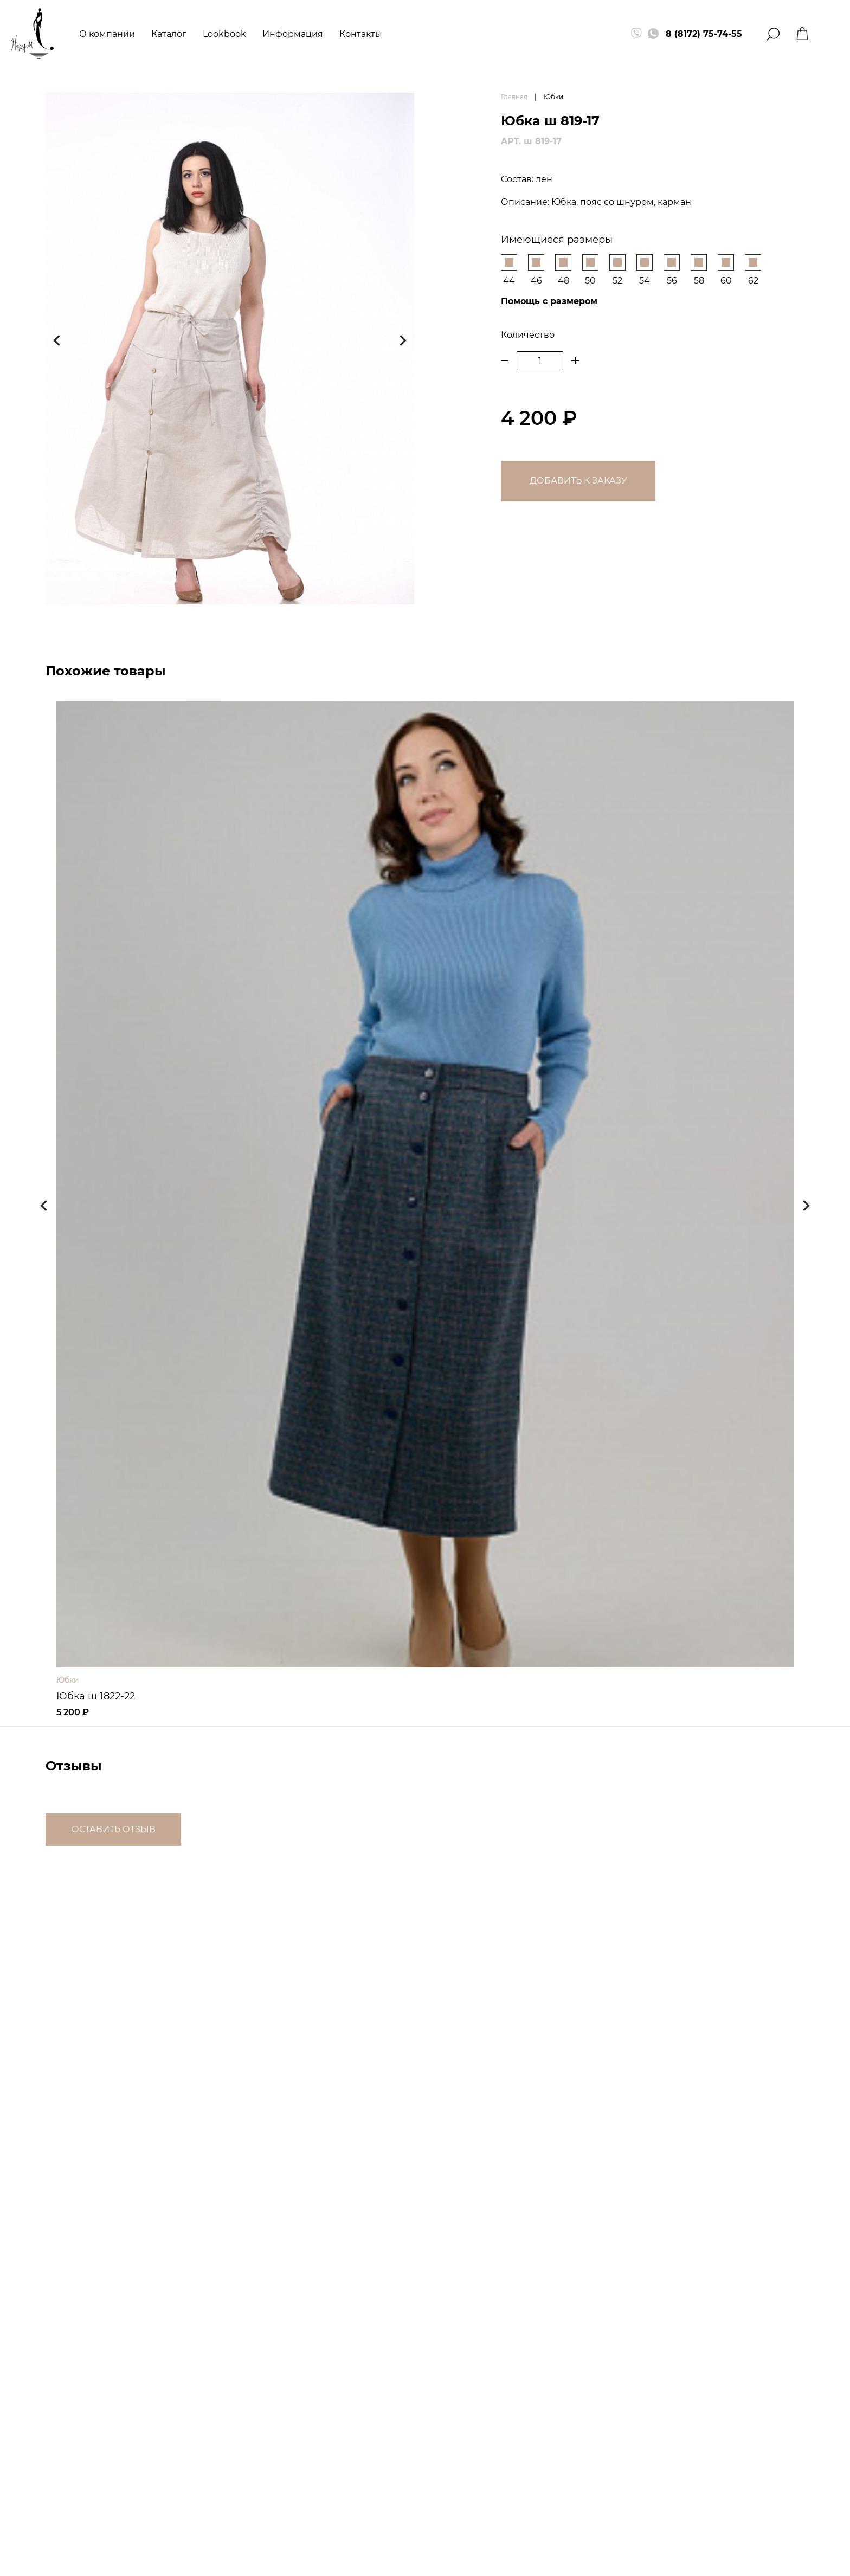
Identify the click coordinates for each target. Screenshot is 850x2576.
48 (563, 270)
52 (617, 270)
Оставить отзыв (114, 1829)
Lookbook (224, 34)
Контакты (360, 34)
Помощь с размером (549, 301)
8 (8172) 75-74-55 (704, 34)
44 (509, 270)
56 (672, 270)
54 (644, 270)
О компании (107, 34)
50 (590, 270)
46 (536, 270)
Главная (514, 97)
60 (726, 270)
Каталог (168, 34)
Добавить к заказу (578, 480)
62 (753, 270)
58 (699, 270)
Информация (292, 34)
